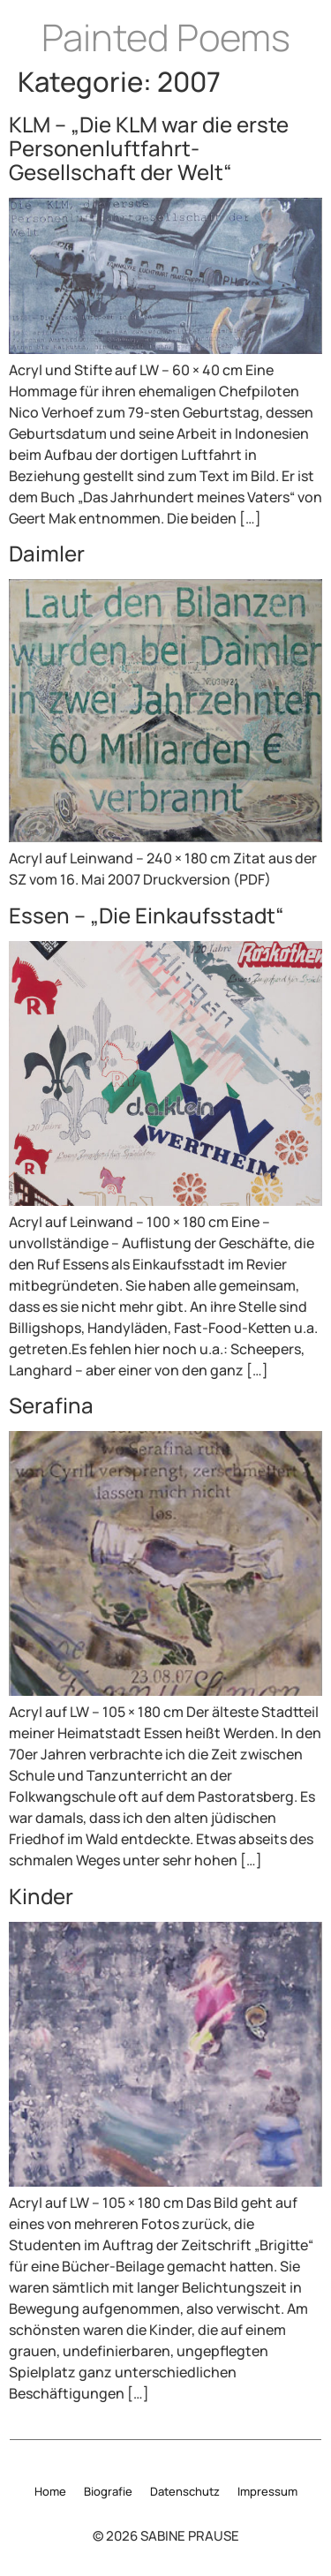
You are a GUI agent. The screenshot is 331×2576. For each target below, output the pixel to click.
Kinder (41, 1895)
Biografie (108, 2491)
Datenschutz (185, 2491)
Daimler (47, 553)
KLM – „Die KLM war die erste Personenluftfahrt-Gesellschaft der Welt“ (149, 147)
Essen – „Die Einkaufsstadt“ (146, 915)
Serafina (51, 1405)
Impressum (267, 2491)
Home (50, 2491)
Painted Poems (165, 37)
